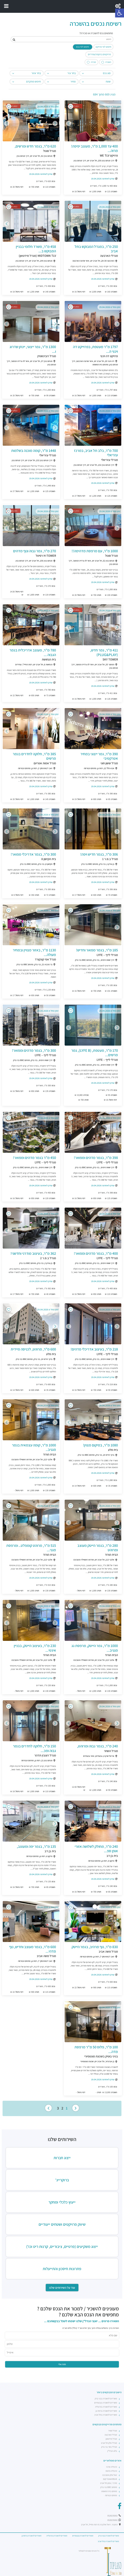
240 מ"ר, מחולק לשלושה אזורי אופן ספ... (95, 1848)
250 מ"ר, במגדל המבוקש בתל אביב (95, 248)
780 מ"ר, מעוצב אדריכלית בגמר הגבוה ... (32, 652)
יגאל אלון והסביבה (109, 2475)
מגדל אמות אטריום (44, 763)
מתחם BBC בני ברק (108, 2487)
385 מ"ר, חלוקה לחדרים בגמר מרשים (33, 756)
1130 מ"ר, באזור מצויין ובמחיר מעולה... (33, 952)
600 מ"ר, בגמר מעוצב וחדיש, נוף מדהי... (32, 1949)
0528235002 (114, 2515)
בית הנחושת (48, 659)
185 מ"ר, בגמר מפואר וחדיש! (96, 950)
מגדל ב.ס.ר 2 (47, 1258)
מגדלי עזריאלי (109, 460)
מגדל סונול (49, 151)
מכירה (91, 62)
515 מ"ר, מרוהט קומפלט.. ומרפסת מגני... (36, 1547)
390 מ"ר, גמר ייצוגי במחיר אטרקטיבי (98, 756)
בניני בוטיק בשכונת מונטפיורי (100, 2056)
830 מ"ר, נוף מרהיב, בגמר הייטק (94, 1946)
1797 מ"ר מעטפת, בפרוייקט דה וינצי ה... (94, 349)
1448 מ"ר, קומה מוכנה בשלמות (33, 450)
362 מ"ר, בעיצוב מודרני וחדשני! (32, 1253)
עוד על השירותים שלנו (62, 2288)
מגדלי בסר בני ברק (109, 2446)
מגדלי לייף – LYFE (106, 955)
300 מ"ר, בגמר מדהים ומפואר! (33, 1050)
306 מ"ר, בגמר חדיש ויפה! (98, 854)
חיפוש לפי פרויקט (103, 46)
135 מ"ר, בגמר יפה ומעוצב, (35, 1846)
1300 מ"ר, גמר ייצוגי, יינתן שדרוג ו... (32, 349)
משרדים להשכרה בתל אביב (105, 2414)
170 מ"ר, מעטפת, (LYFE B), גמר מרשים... (94, 1052)
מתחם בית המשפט (109, 2491)
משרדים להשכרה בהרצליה (106, 2406)
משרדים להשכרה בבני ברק (106, 2398)
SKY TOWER (109, 659)
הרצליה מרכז (111, 2466)
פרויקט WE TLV (108, 155)
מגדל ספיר (112, 2430)
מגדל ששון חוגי (108, 763)
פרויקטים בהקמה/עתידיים (99, 54)
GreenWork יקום (110, 2479)
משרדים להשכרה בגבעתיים (105, 2402)
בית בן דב (111, 1856)
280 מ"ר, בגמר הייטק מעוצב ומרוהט (97, 1547)
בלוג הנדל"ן (112, 2451)
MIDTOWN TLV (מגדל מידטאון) (36, 256)
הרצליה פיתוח (111, 2470)
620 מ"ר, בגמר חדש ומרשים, (34, 146)
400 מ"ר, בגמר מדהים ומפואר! (95, 1253)
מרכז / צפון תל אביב (108, 2483)
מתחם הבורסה (111, 2495)
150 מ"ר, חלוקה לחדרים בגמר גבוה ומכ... (33, 1748)
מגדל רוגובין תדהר (44, 1755)
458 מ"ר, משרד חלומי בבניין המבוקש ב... (35, 248)
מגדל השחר (110, 1751)
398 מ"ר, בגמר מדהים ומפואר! (95, 1157)
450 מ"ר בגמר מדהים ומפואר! (33, 1157)
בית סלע (50, 1354)
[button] (119, 13)
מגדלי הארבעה (108, 256)
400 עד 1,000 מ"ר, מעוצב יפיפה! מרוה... (93, 148)
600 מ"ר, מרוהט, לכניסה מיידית (32, 1349)
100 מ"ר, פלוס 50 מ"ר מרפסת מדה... (95, 2049)
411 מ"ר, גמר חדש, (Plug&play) (103, 652)
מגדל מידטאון (111, 2438)
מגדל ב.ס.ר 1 (109, 859)
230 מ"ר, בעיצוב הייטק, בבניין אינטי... (34, 1647)
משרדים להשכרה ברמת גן (106, 2410)
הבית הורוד (48, 1454)
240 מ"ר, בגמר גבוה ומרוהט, (96, 1746)
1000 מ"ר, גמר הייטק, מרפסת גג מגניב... (94, 1647)
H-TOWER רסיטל (45, 556)
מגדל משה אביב (107, 1951)
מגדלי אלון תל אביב (109, 2442)
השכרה (106, 62)
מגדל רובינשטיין (46, 356)
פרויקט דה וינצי (108, 356)
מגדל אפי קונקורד (44, 959)
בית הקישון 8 (48, 859)
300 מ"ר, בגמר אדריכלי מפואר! (32, 854)
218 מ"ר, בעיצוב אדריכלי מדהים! (93, 1349)
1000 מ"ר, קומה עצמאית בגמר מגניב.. (33, 1447)
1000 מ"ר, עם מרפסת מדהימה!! (94, 550)
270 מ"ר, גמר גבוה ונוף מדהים (33, 550)
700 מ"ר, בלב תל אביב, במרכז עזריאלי (95, 452)
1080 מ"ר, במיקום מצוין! (99, 1445)
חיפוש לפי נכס (82, 46)
